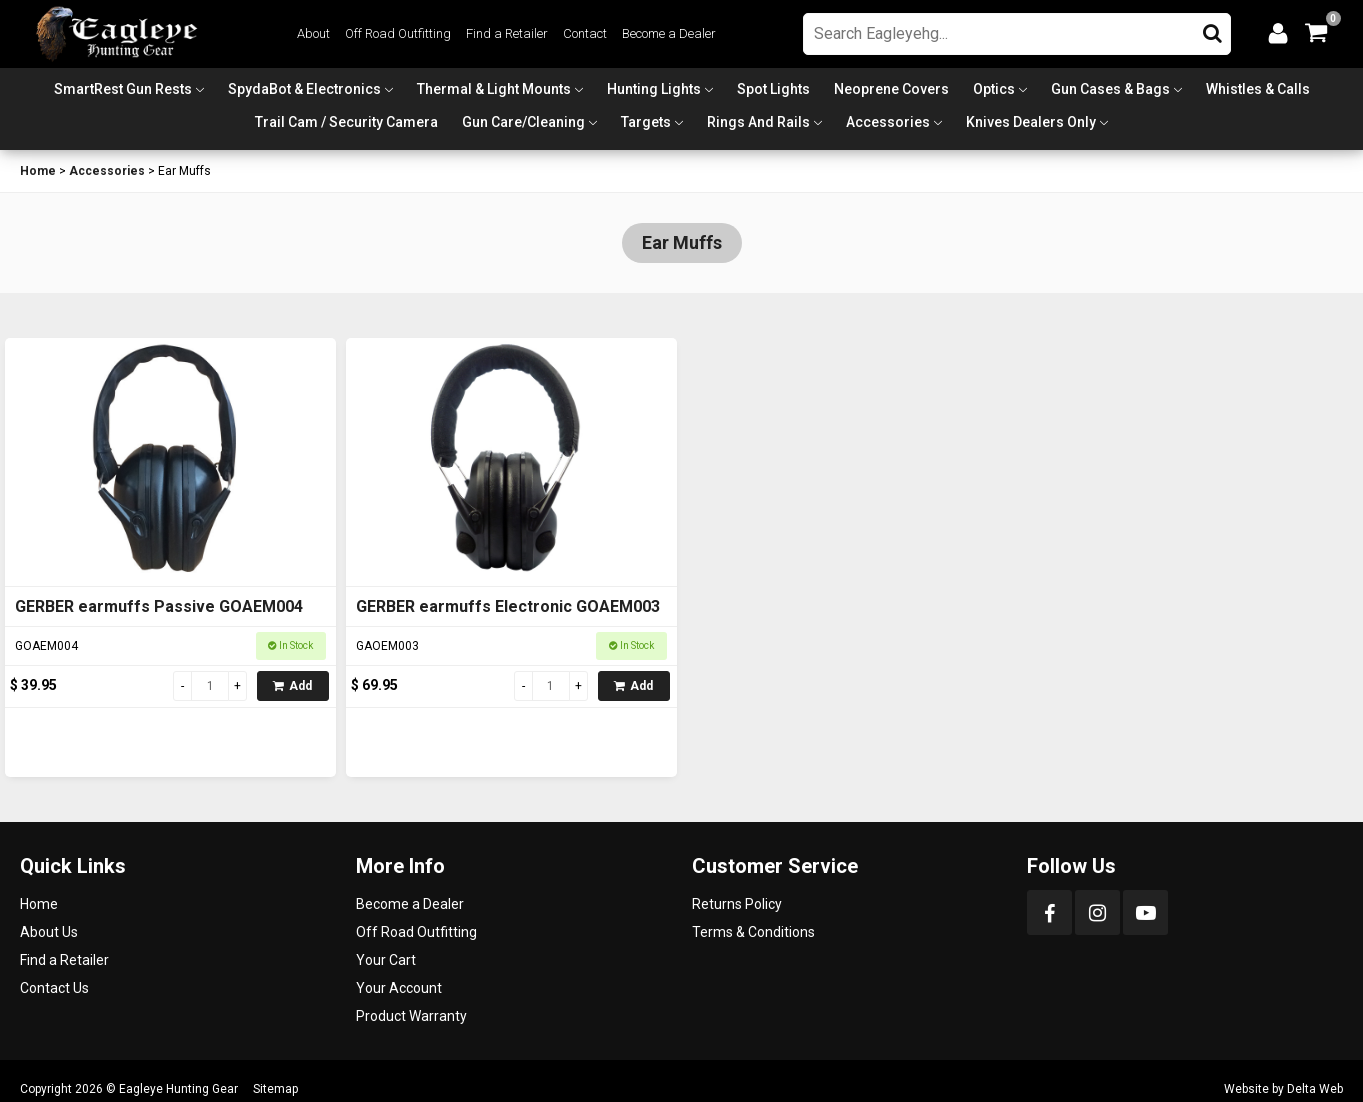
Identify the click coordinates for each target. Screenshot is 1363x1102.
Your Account (399, 988)
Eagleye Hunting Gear (178, 1089)
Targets (646, 122)
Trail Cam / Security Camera (346, 122)
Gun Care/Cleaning (523, 122)
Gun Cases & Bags (1110, 89)
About (313, 33)
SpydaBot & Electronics (304, 89)
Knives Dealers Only (1031, 122)
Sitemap (275, 1089)
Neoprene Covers (891, 89)
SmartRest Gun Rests (123, 89)
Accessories (888, 122)
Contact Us (54, 988)
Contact (585, 33)
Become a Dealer (669, 33)
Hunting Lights (654, 89)
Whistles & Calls (1258, 89)
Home (38, 171)
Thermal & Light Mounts (494, 89)
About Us (49, 932)
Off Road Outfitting (398, 33)
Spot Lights (773, 89)
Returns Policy (737, 904)
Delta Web (1315, 1089)
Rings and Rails (758, 122)
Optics (994, 89)
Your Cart (386, 960)
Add (292, 686)
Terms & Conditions (753, 932)
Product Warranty (411, 1016)
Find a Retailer (507, 33)
